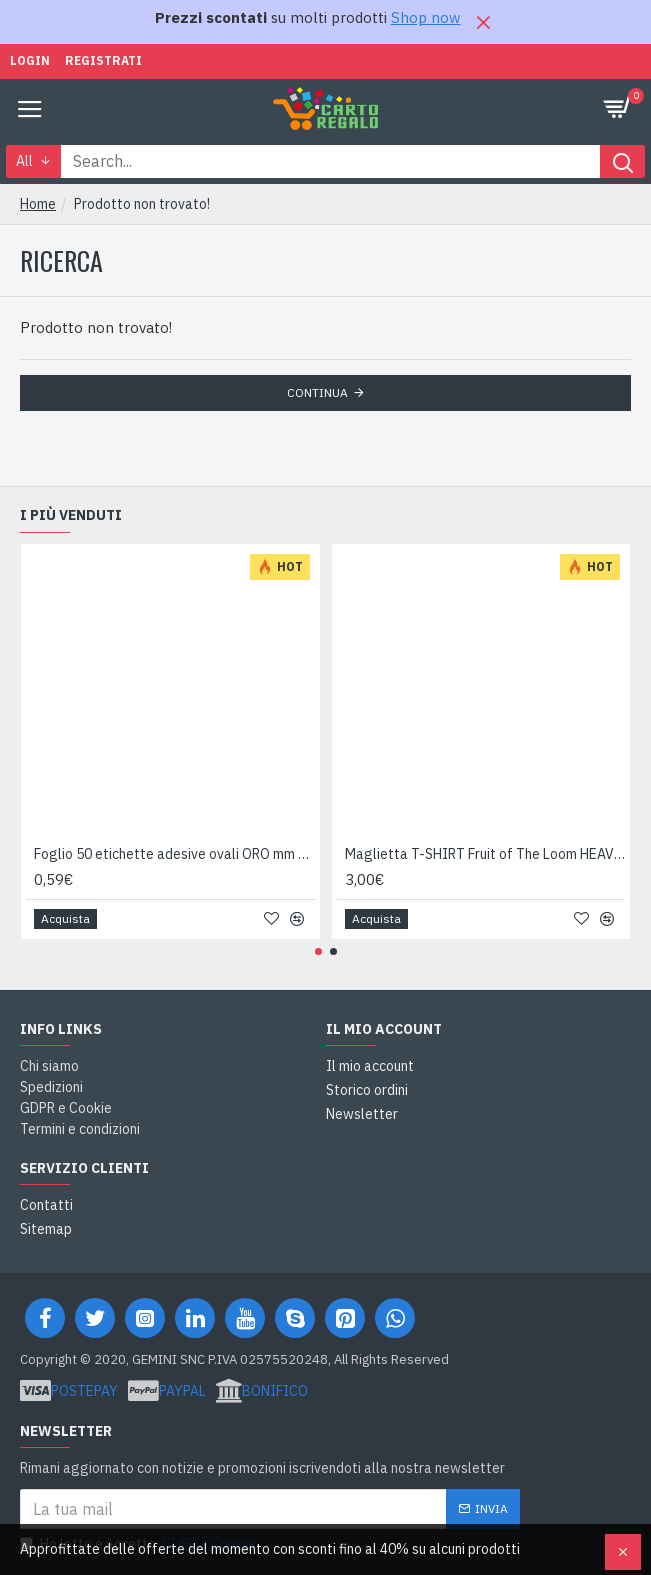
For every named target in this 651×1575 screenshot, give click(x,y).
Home (38, 204)
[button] (318, 951)
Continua (317, 392)
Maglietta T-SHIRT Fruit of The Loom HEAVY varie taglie (485, 854)
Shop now (426, 17)
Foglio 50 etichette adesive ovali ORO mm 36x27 (174, 854)
